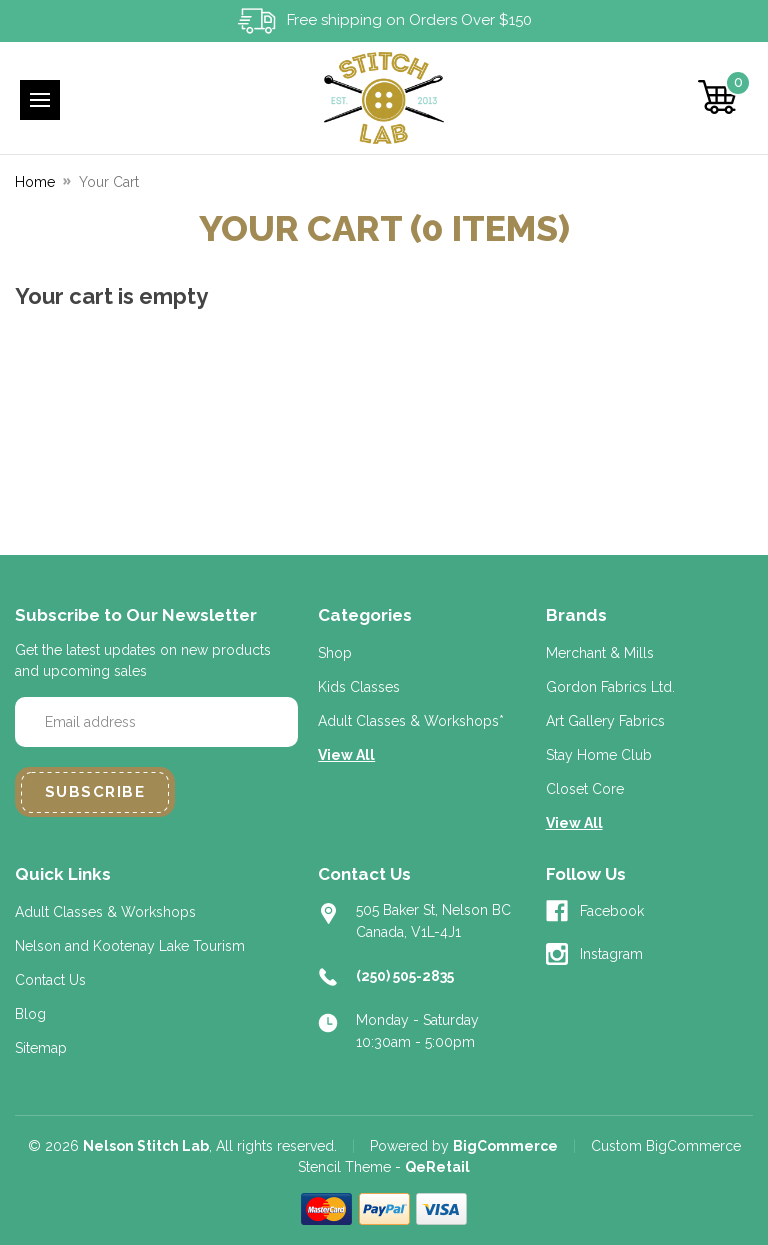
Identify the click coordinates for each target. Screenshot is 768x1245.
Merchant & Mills (600, 653)
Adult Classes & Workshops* (411, 721)
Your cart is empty (111, 296)
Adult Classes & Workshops (105, 912)
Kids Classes (359, 687)
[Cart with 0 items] (718, 97)
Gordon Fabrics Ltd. (610, 687)
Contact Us (50, 980)
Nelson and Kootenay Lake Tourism (130, 946)
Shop (335, 653)
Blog (30, 1014)
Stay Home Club (599, 755)
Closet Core (585, 789)
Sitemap (41, 1048)
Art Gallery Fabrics (605, 721)
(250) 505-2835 (405, 976)
